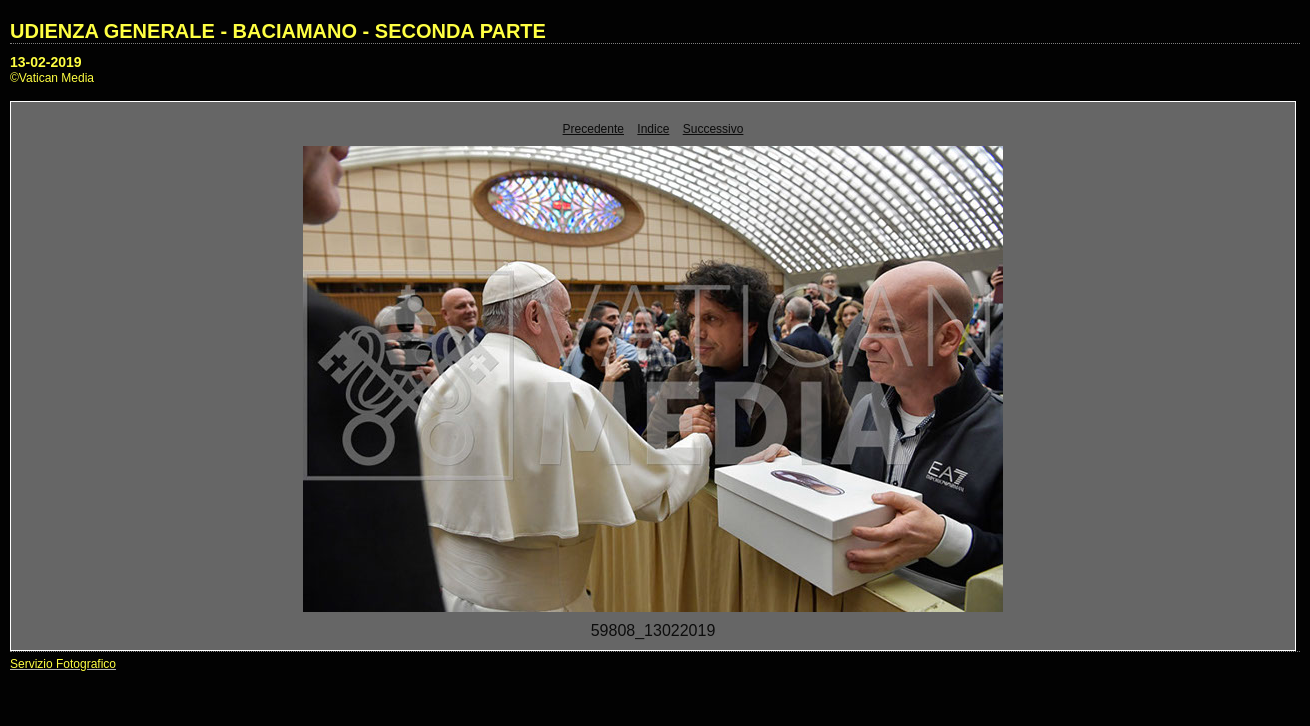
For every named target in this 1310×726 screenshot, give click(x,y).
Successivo (713, 129)
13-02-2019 (46, 62)
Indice (653, 129)
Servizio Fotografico (63, 664)
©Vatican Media (52, 78)
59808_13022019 (653, 630)
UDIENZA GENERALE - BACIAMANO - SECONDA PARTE (278, 31)
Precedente (593, 129)
